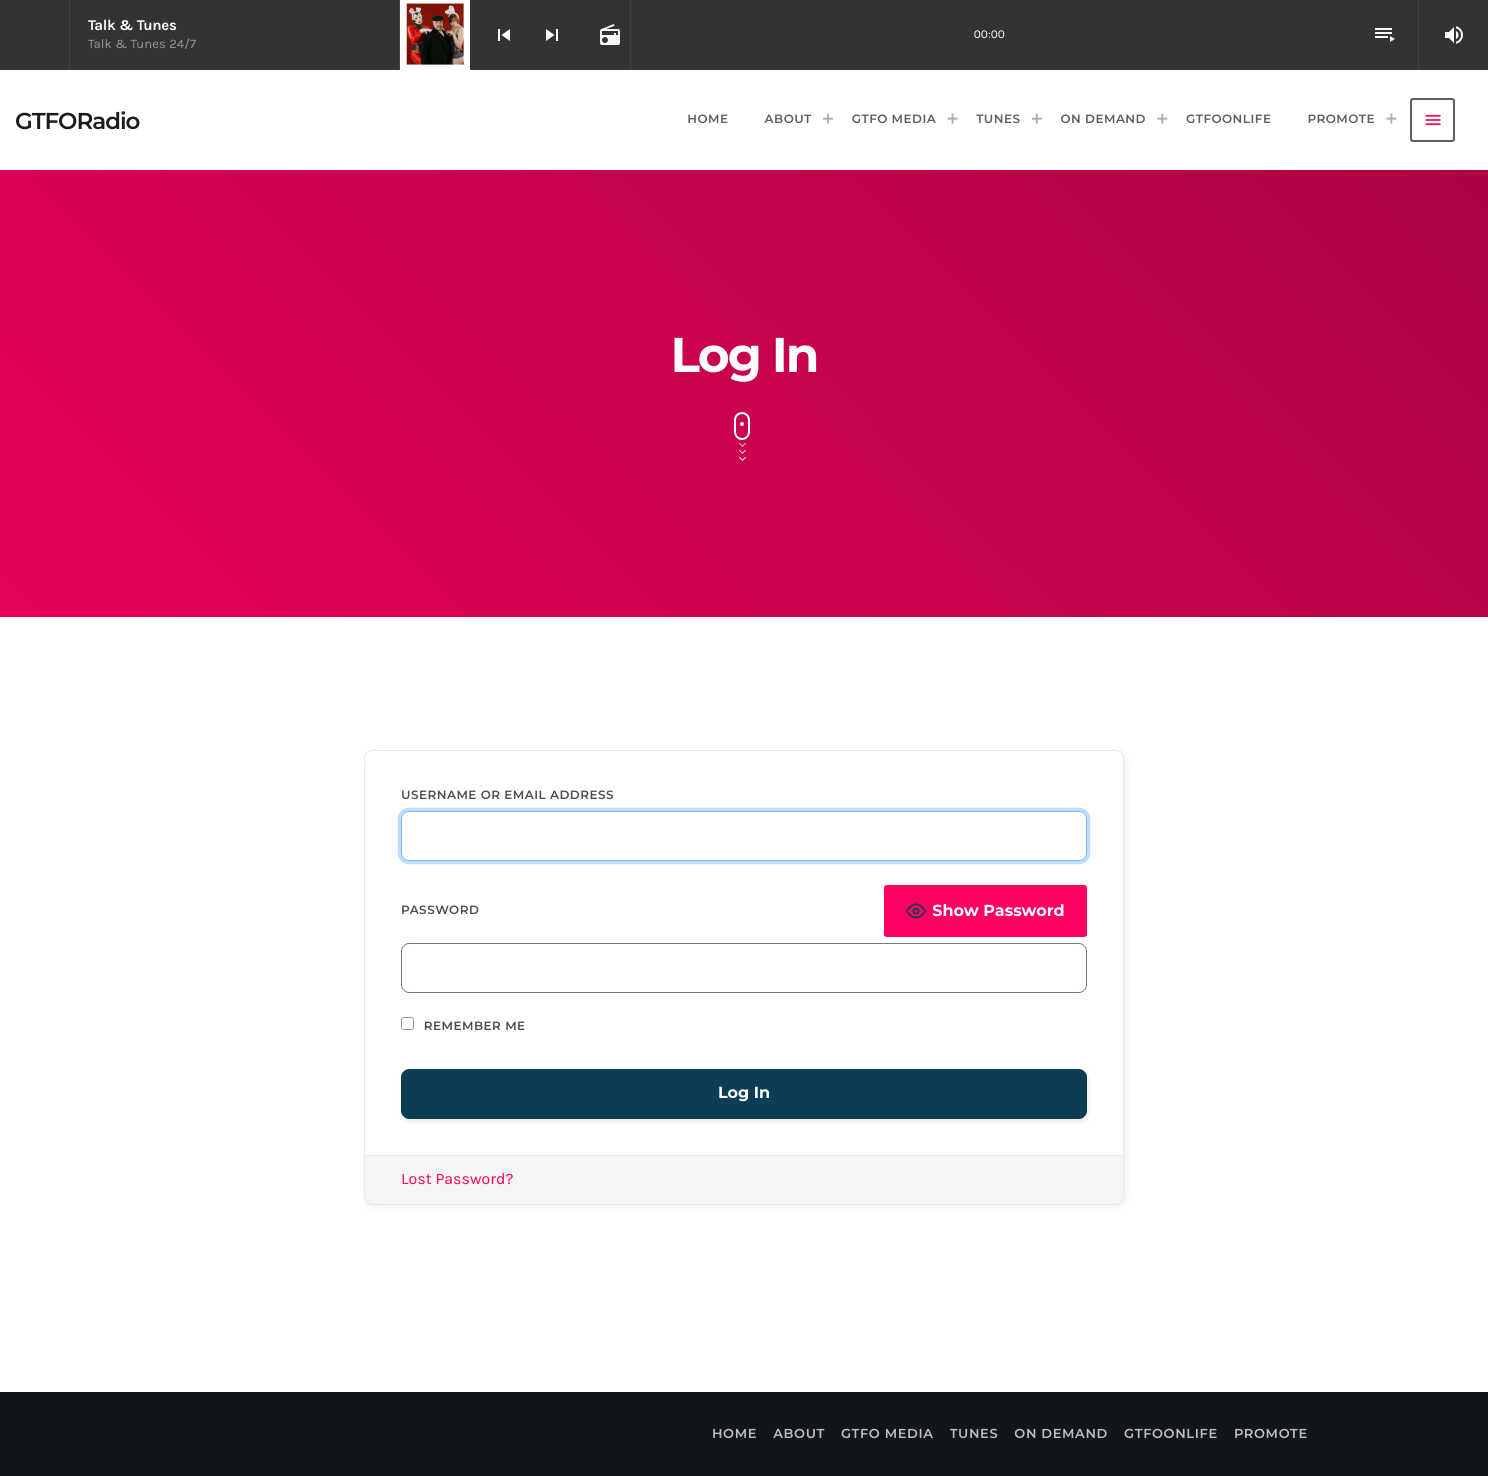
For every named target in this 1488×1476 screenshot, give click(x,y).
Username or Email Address (507, 795)
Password (440, 910)
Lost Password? (457, 1179)
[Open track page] (608, 35)
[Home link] (77, 120)
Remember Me (463, 1025)
